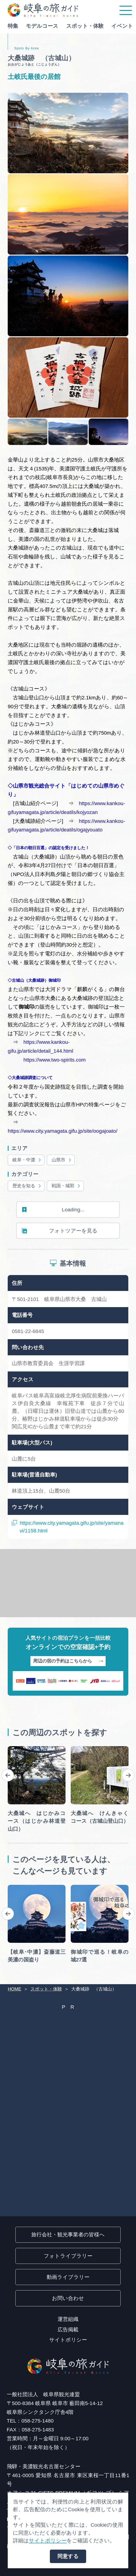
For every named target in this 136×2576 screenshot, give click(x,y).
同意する (68, 2556)
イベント (122, 26)
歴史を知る (27, 1186)
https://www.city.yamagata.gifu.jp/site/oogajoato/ (62, 1131)
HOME (14, 1988)
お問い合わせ (68, 2298)
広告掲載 (68, 2329)
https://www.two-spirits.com (54, 1060)
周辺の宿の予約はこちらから (68, 1661)
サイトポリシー (68, 2340)
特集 (13, 26)
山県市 (62, 1160)
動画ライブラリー (68, 2277)
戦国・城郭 (66, 1186)
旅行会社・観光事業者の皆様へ (68, 2234)
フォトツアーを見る (59, 1231)
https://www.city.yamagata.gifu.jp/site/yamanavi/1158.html (67, 1527)
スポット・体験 (85, 26)
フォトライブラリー (68, 2256)
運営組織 (68, 2319)
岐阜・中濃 (27, 1160)
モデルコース (42, 26)
